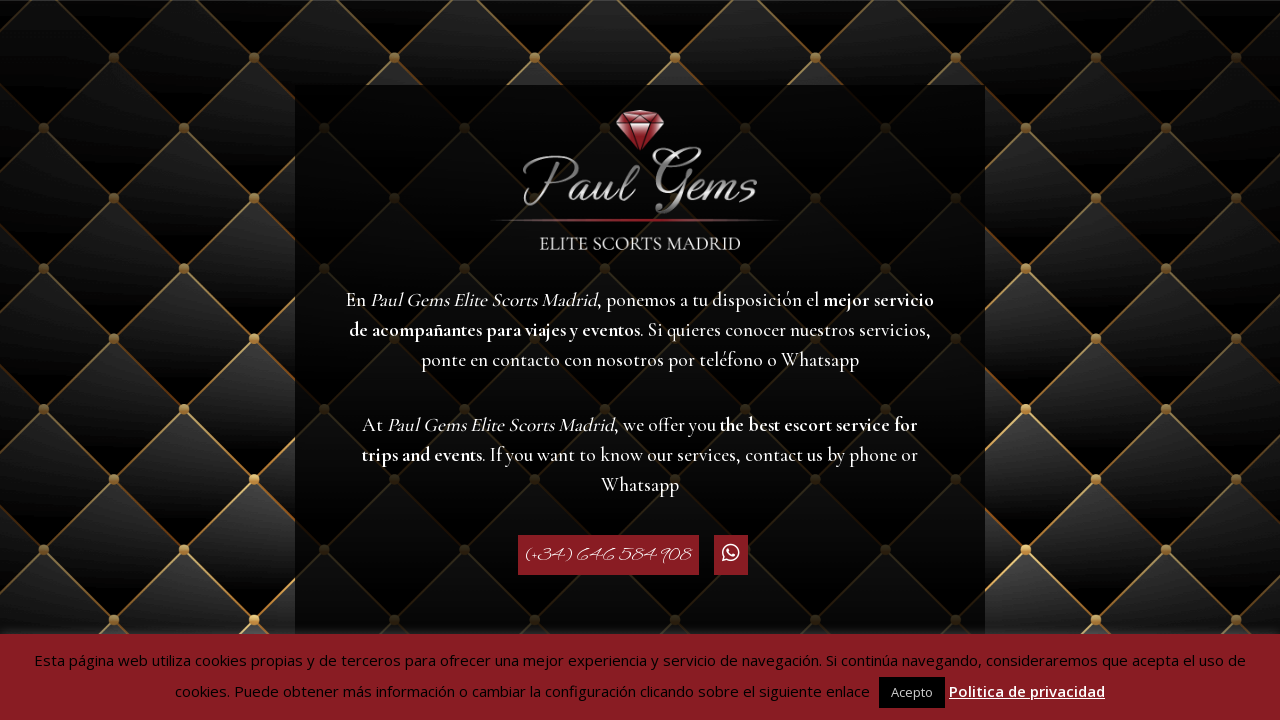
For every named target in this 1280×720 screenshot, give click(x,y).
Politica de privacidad (1027, 691)
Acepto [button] (912, 692)
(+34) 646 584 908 (608, 555)
